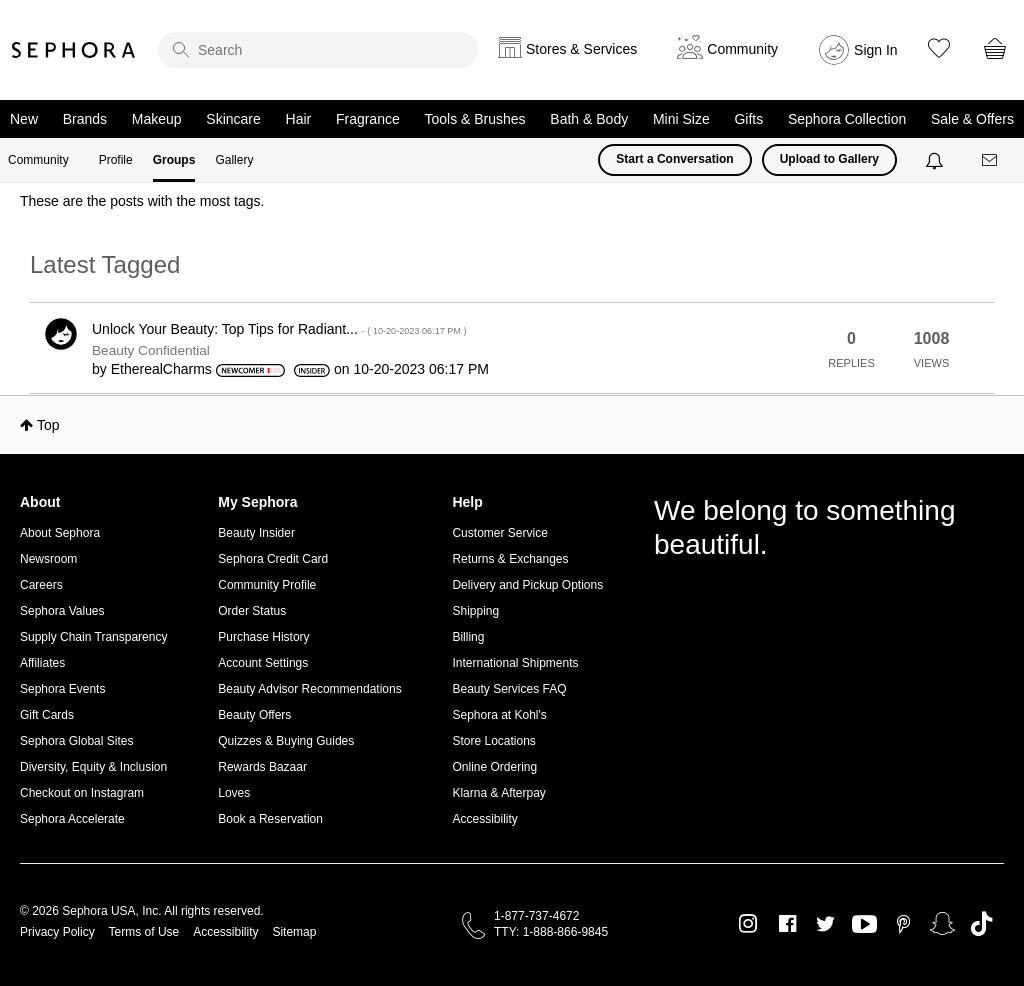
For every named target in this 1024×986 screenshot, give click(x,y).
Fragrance (368, 119)
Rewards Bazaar (262, 767)
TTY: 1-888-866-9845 (551, 932)
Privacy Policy (57, 932)
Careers (41, 585)
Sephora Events (62, 689)
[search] (318, 50)
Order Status (252, 611)
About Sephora (60, 533)
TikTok (981, 924)
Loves (234, 793)
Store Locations (493, 741)
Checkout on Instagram (82, 793)
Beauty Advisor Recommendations (309, 689)
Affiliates (42, 663)
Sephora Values (62, 611)
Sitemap (294, 932)
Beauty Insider (256, 533)
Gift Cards (47, 715)
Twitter (825, 924)
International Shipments (515, 663)
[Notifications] (936, 160)
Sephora (74, 50)
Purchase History (263, 637)
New (24, 119)
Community (38, 160)
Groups (174, 160)
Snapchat (942, 924)
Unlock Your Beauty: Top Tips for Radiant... (279, 329)
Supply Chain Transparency (93, 637)
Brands (85, 119)
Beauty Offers (254, 715)
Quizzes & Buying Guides (286, 741)
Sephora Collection (847, 119)
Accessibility (484, 819)
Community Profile (267, 585)
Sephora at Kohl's (499, 715)
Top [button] (48, 425)
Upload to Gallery (829, 159)
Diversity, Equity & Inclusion (93, 767)
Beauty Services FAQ (509, 689)
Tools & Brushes (474, 119)
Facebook (787, 924)
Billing (468, 637)
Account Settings (263, 663)
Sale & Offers (972, 119)
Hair (299, 119)
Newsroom (48, 559)
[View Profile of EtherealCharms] (161, 369)
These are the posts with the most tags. (142, 201)
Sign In (876, 50)
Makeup (157, 119)
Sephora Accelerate (72, 819)
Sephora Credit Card (273, 559)
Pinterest (903, 924)
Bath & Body (589, 119)
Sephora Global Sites (76, 741)
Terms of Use (144, 932)
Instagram (748, 924)
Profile (116, 160)
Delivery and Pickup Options (527, 585)
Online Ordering (494, 767)
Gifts (748, 119)
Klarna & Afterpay (498, 793)
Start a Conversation (674, 159)
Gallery (234, 160)
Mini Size (681, 119)
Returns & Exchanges (510, 559)
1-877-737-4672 (536, 916)
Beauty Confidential (151, 350)
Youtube (864, 925)
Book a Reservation (270, 819)
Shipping (475, 611)
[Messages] (991, 160)
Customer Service (499, 533)
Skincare (233, 119)
